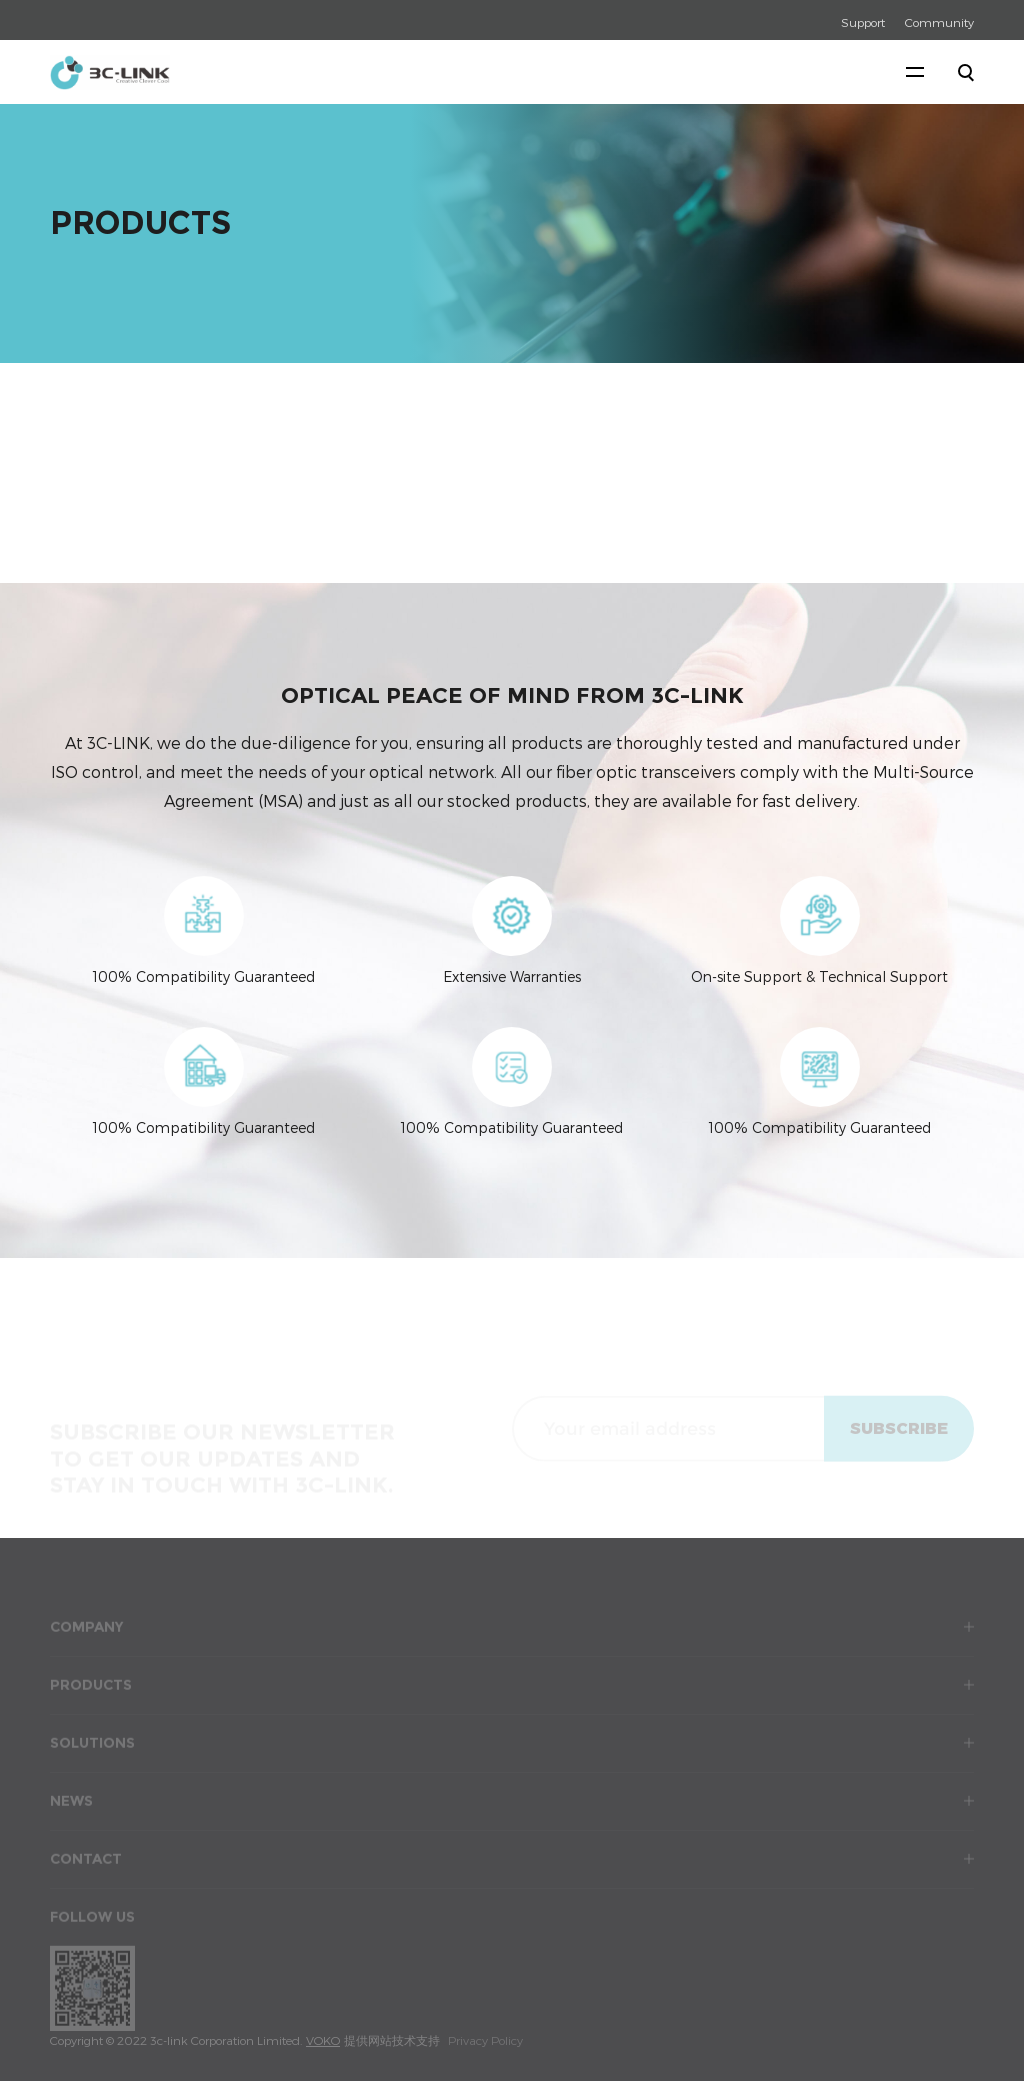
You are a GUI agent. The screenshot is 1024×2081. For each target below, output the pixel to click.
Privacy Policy (485, 2040)
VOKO (323, 2040)
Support (863, 22)
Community (939, 22)
